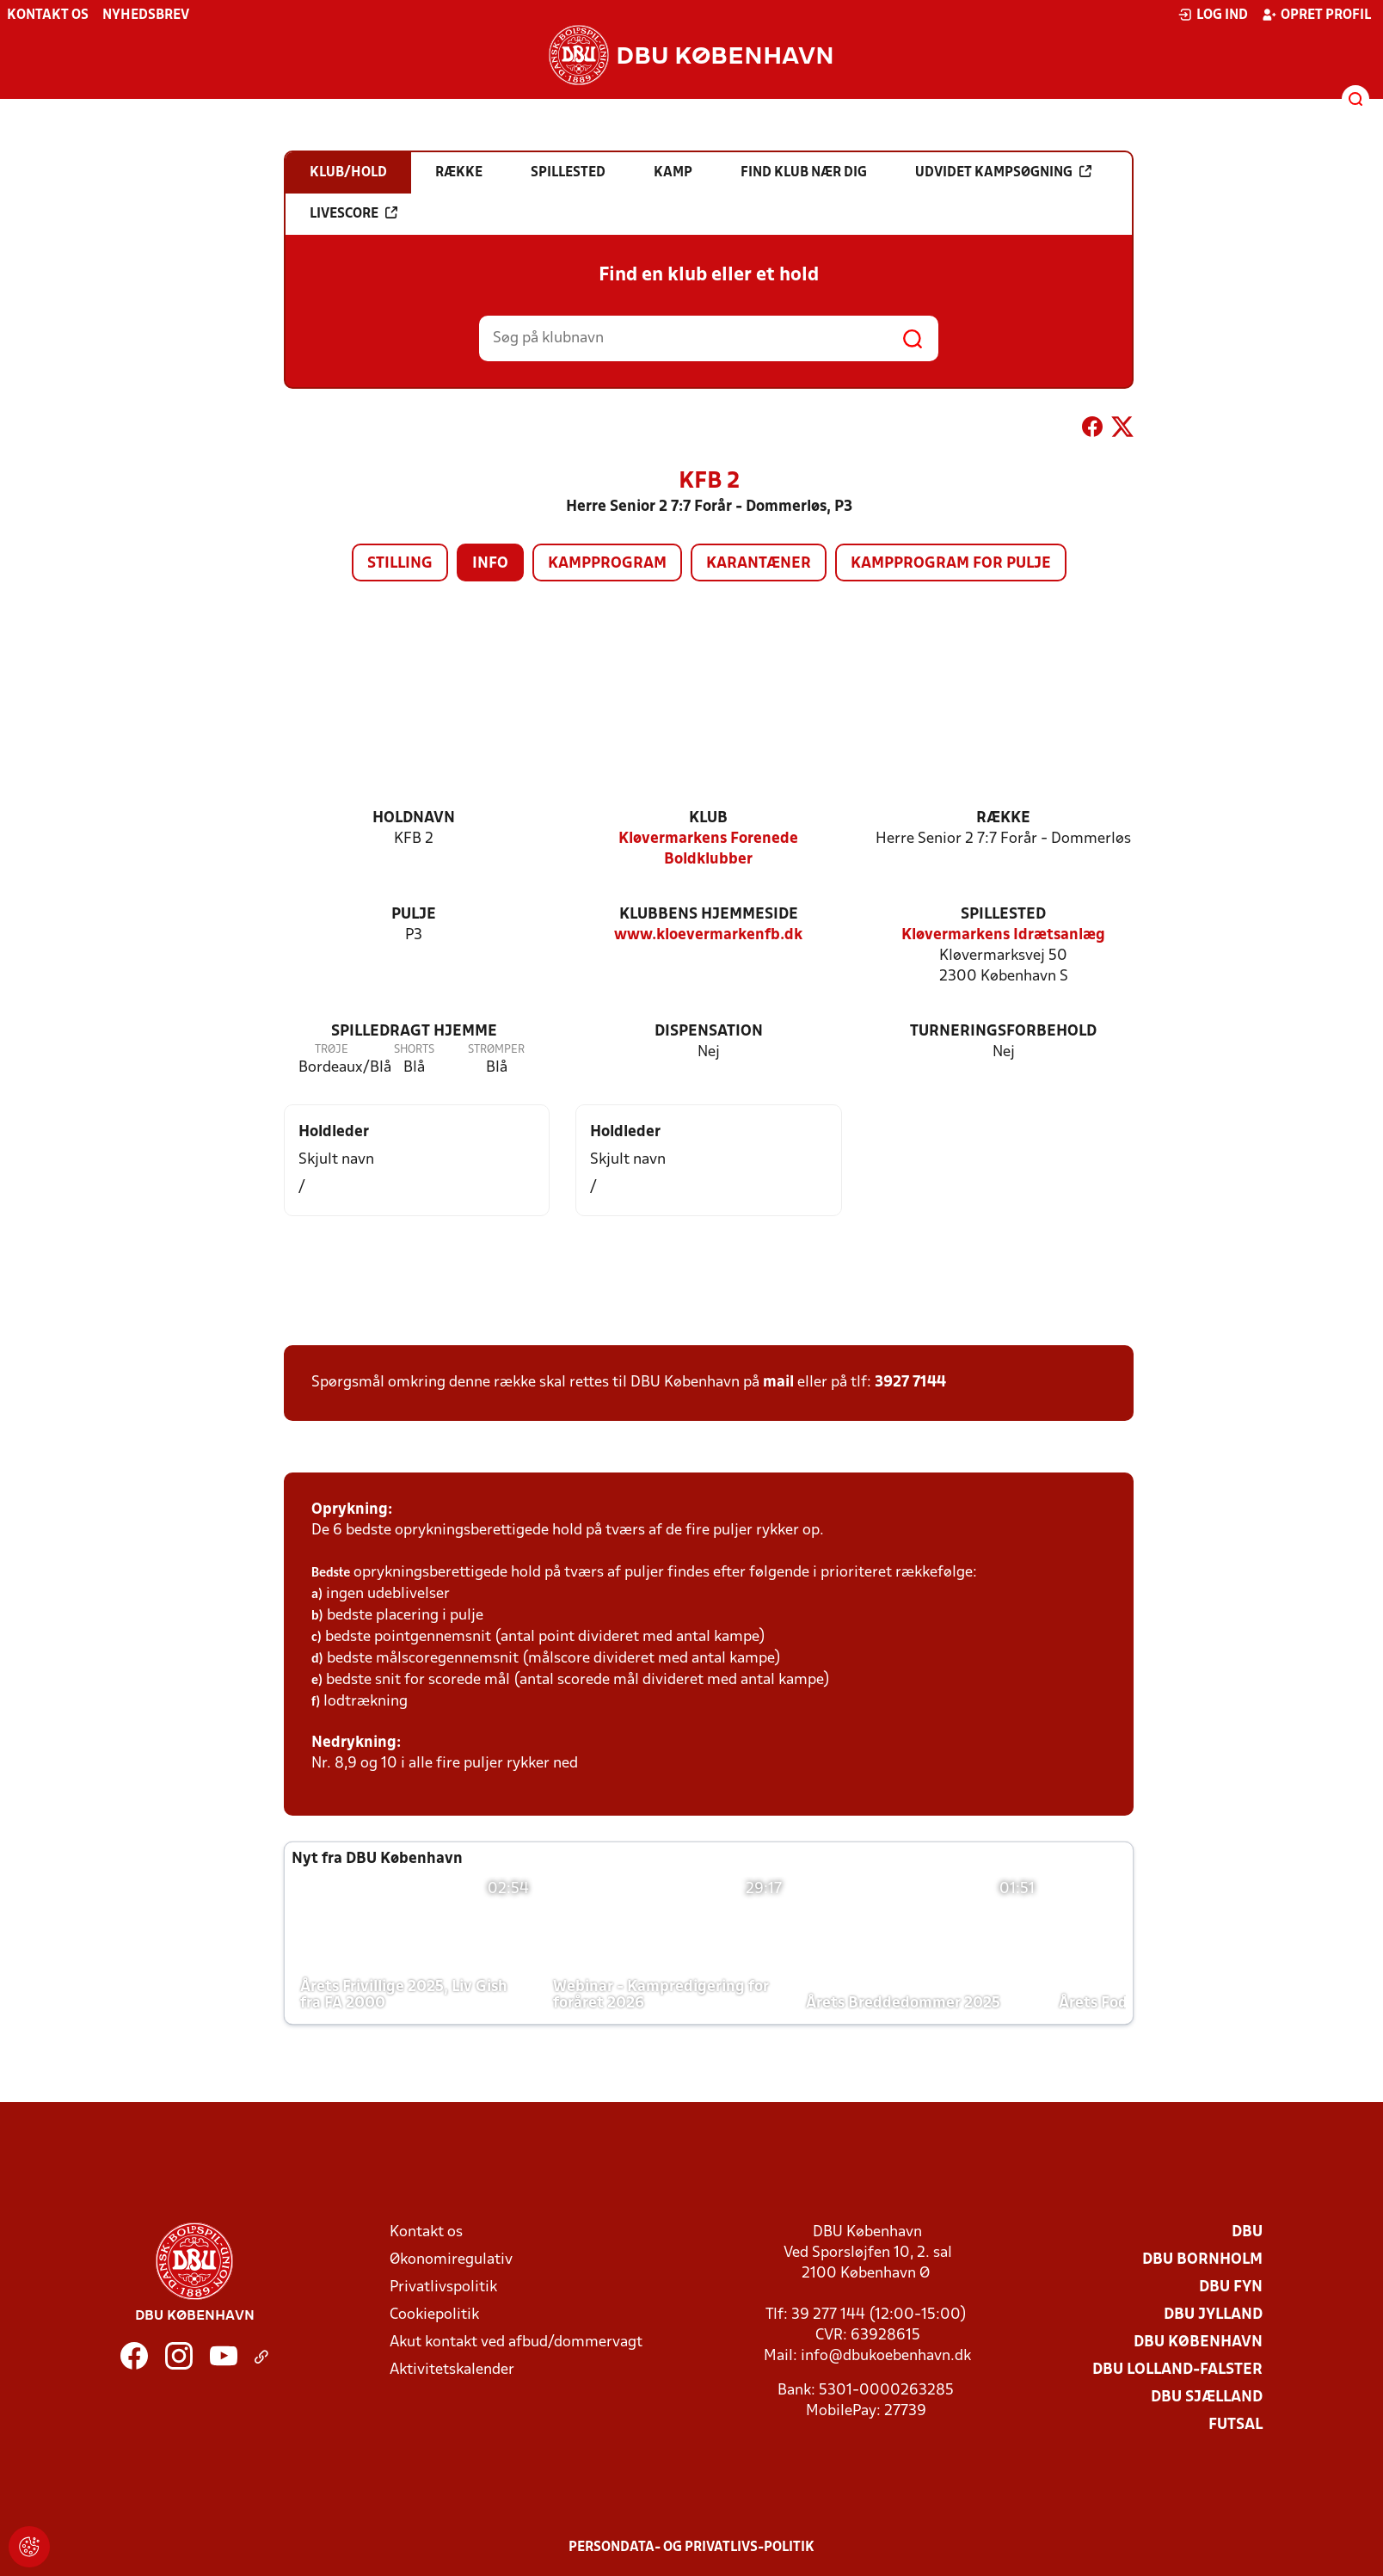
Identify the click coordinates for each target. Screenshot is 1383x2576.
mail (778, 1382)
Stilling (400, 563)
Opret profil (1316, 14)
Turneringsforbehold (1003, 1031)
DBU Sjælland (1207, 2397)
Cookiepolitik (434, 2315)
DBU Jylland (1213, 2315)
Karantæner (758, 563)
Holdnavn (413, 818)
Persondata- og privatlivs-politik (691, 2548)
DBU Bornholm (1202, 2260)
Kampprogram (607, 563)
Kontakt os (48, 15)
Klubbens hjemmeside (708, 914)
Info (490, 563)
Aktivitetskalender (452, 2370)
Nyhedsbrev (145, 15)
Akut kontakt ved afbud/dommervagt (516, 2342)
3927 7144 (910, 1382)
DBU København (1198, 2342)
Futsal (1235, 2425)
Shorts (414, 1049)
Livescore (353, 213)
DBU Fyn (1231, 2287)
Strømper (496, 1049)
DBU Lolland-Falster (1177, 2370)
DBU (1247, 2232)
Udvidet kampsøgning (1003, 172)
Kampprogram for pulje (951, 563)
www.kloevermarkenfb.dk (708, 935)
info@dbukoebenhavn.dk (886, 2356)
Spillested (1003, 914)
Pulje (413, 914)
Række (1003, 818)
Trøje (331, 1049)
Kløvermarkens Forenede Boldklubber (708, 849)
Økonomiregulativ (451, 2260)
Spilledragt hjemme (414, 1031)
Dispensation (709, 1031)
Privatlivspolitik (443, 2287)
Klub (708, 818)
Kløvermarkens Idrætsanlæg (1003, 935)
